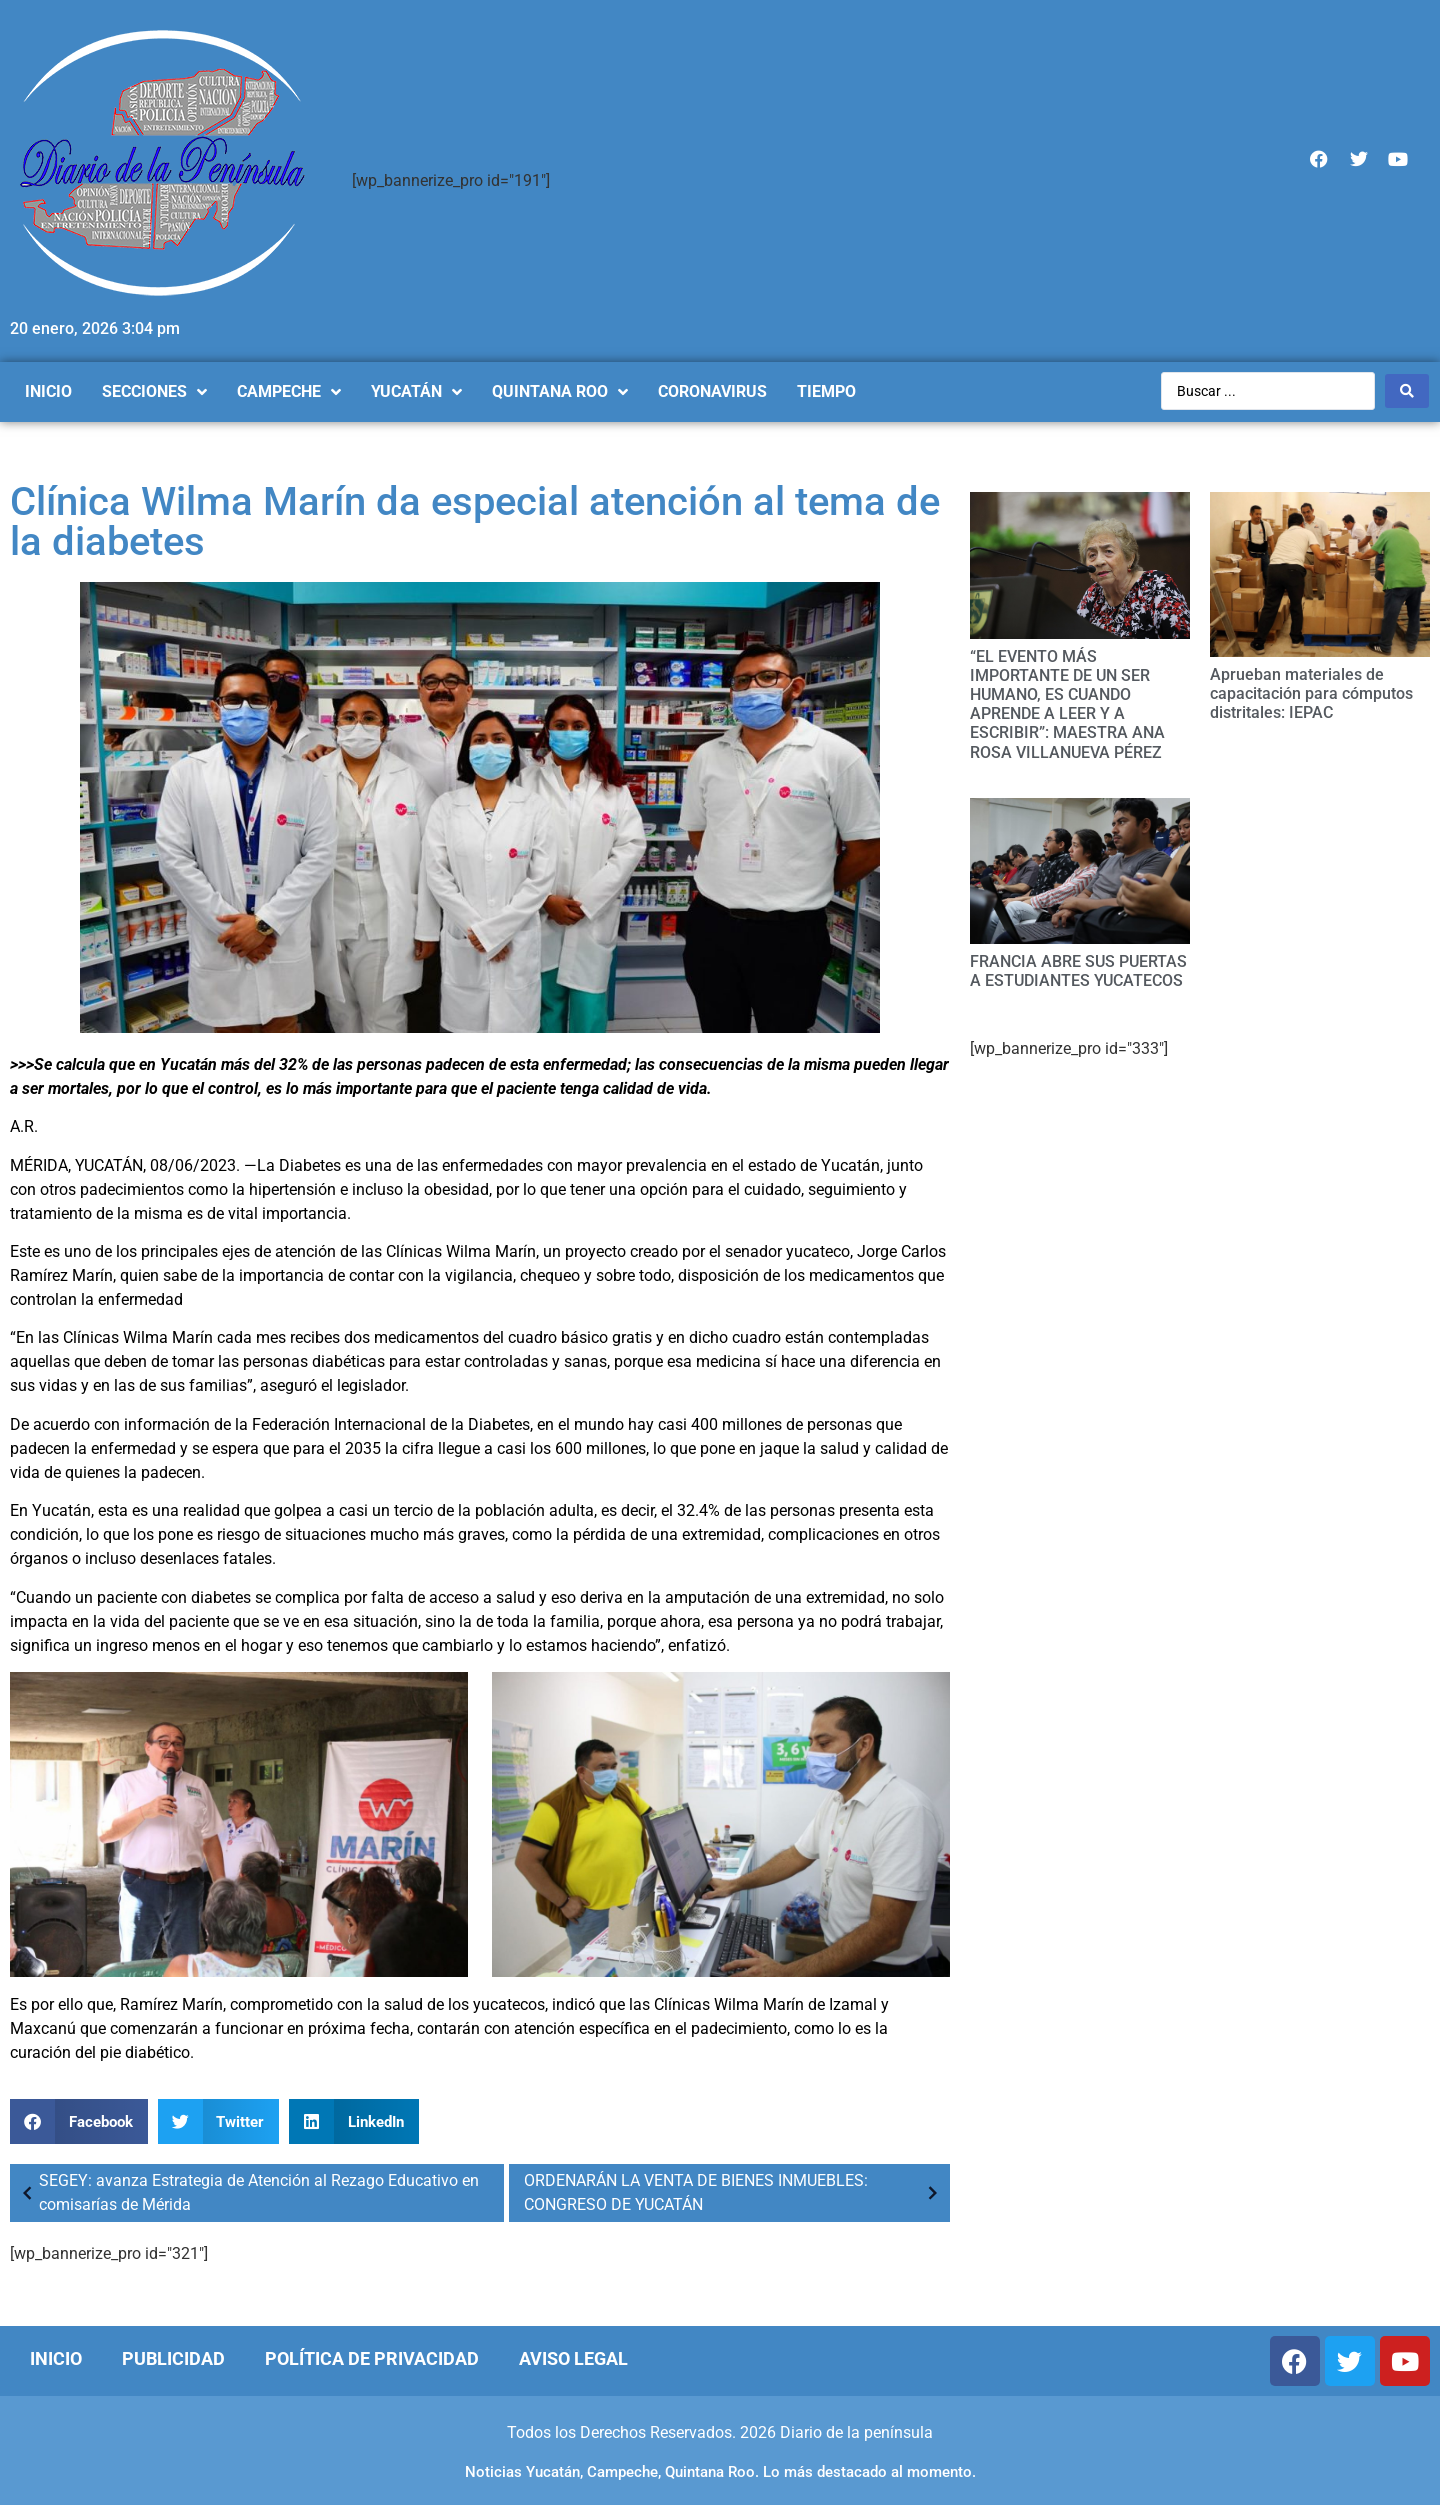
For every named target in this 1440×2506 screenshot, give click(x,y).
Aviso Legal (573, 2358)
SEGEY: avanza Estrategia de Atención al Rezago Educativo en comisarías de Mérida (247, 2192)
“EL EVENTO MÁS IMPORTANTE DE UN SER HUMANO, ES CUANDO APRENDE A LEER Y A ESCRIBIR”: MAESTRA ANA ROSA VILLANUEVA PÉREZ (1067, 704)
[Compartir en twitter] (219, 2121)
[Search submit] (1407, 391)
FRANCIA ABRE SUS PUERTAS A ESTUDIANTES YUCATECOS (1078, 971)
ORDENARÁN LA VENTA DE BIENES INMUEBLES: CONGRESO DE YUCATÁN (734, 2192)
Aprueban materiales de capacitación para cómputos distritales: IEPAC (1311, 693)
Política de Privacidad (372, 2358)
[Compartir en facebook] (79, 2121)
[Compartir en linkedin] (354, 2121)
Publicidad (173, 2358)
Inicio (56, 2358)
